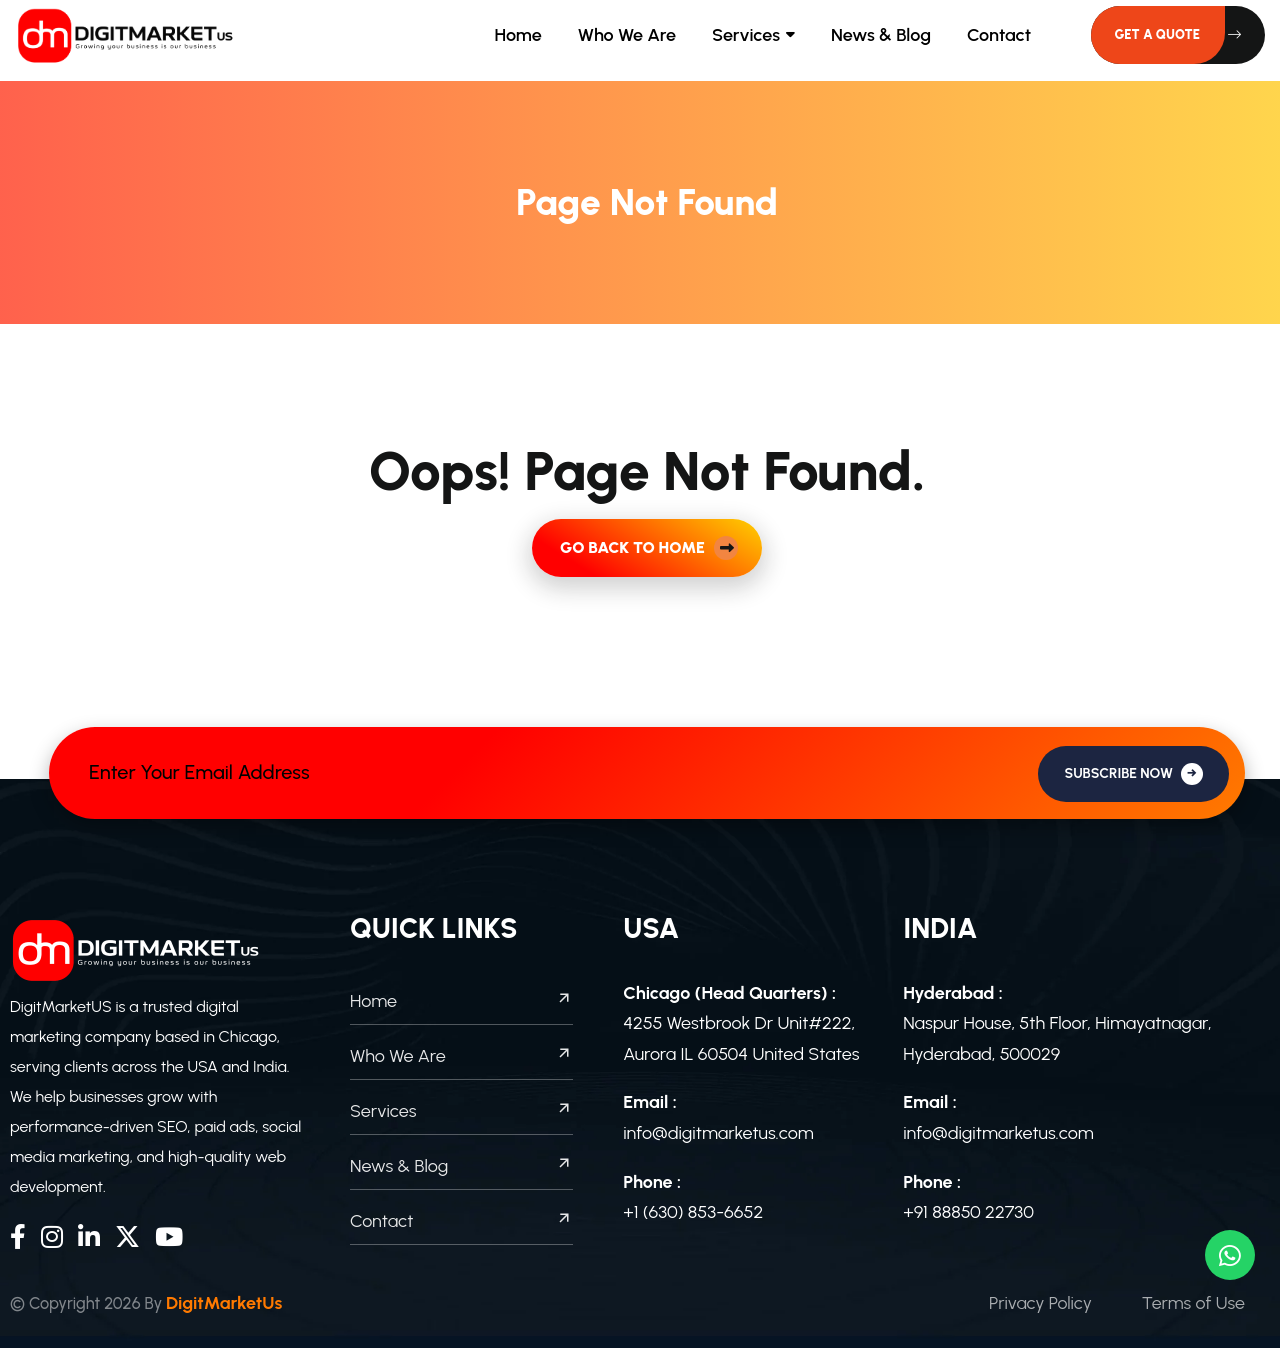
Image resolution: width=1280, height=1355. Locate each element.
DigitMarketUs (240, 1310)
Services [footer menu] (461, 1118)
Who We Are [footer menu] (461, 1063)
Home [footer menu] (461, 1008)
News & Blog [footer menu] (461, 1173)
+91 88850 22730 (968, 1219)
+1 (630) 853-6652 (693, 1219)
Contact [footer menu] (461, 1228)
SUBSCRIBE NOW (1133, 780)
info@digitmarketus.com (718, 1140)
